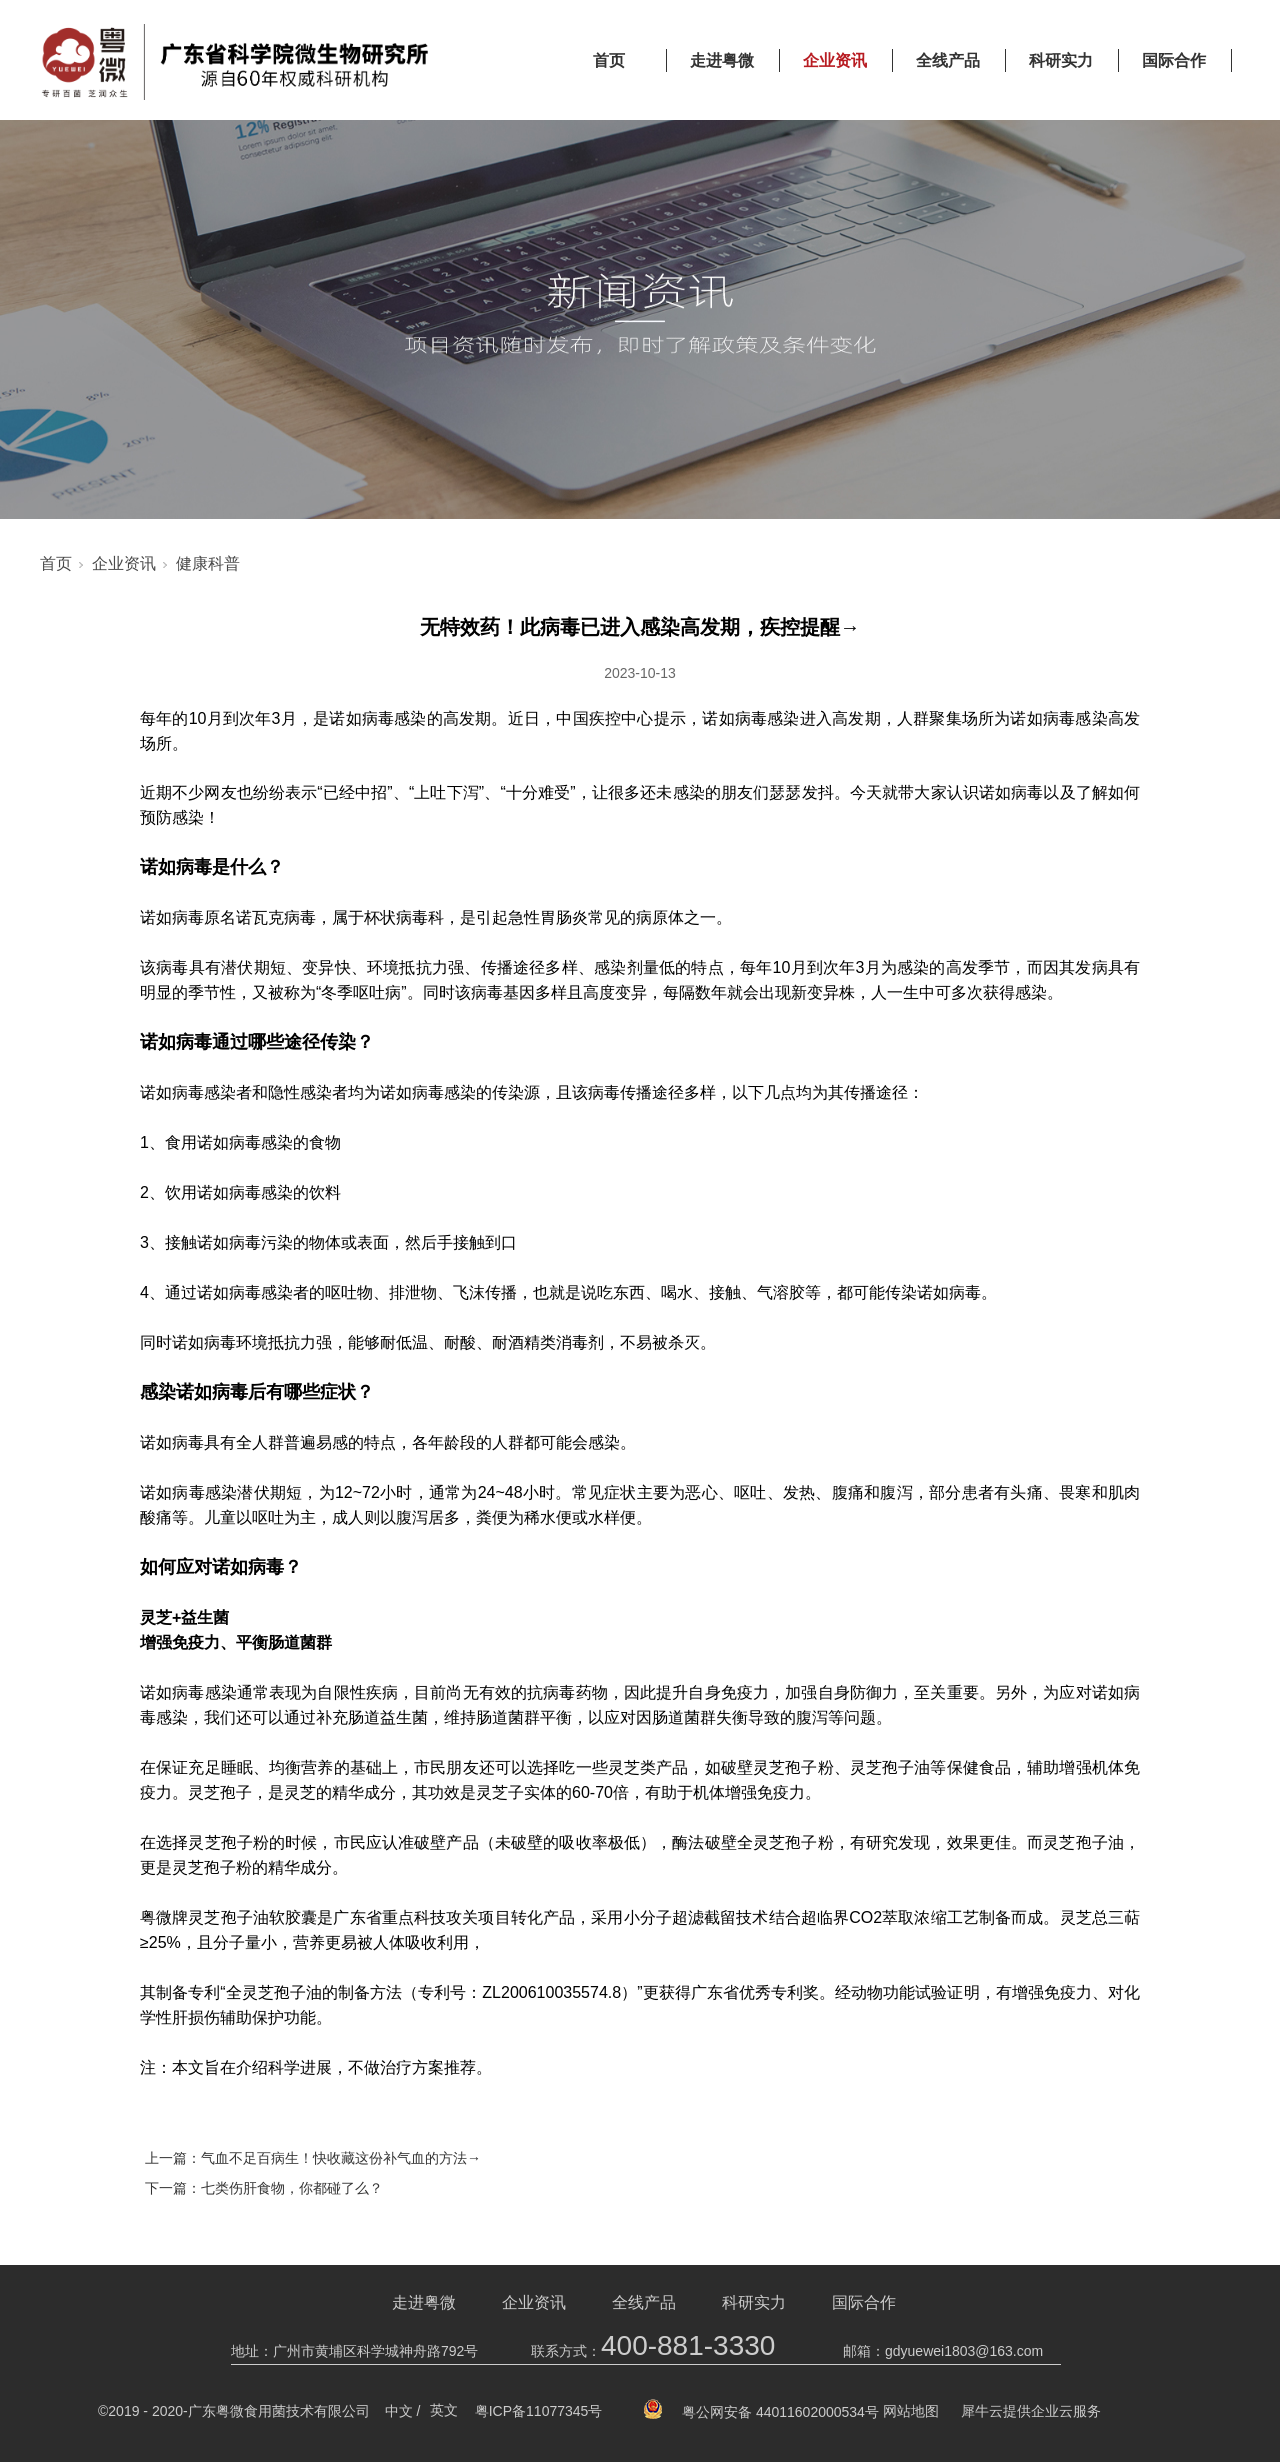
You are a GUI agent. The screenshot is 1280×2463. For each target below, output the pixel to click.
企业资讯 (835, 60)
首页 (609, 60)
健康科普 (208, 564)
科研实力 (1061, 60)
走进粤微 (722, 60)
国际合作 (1174, 60)
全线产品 (948, 60)
